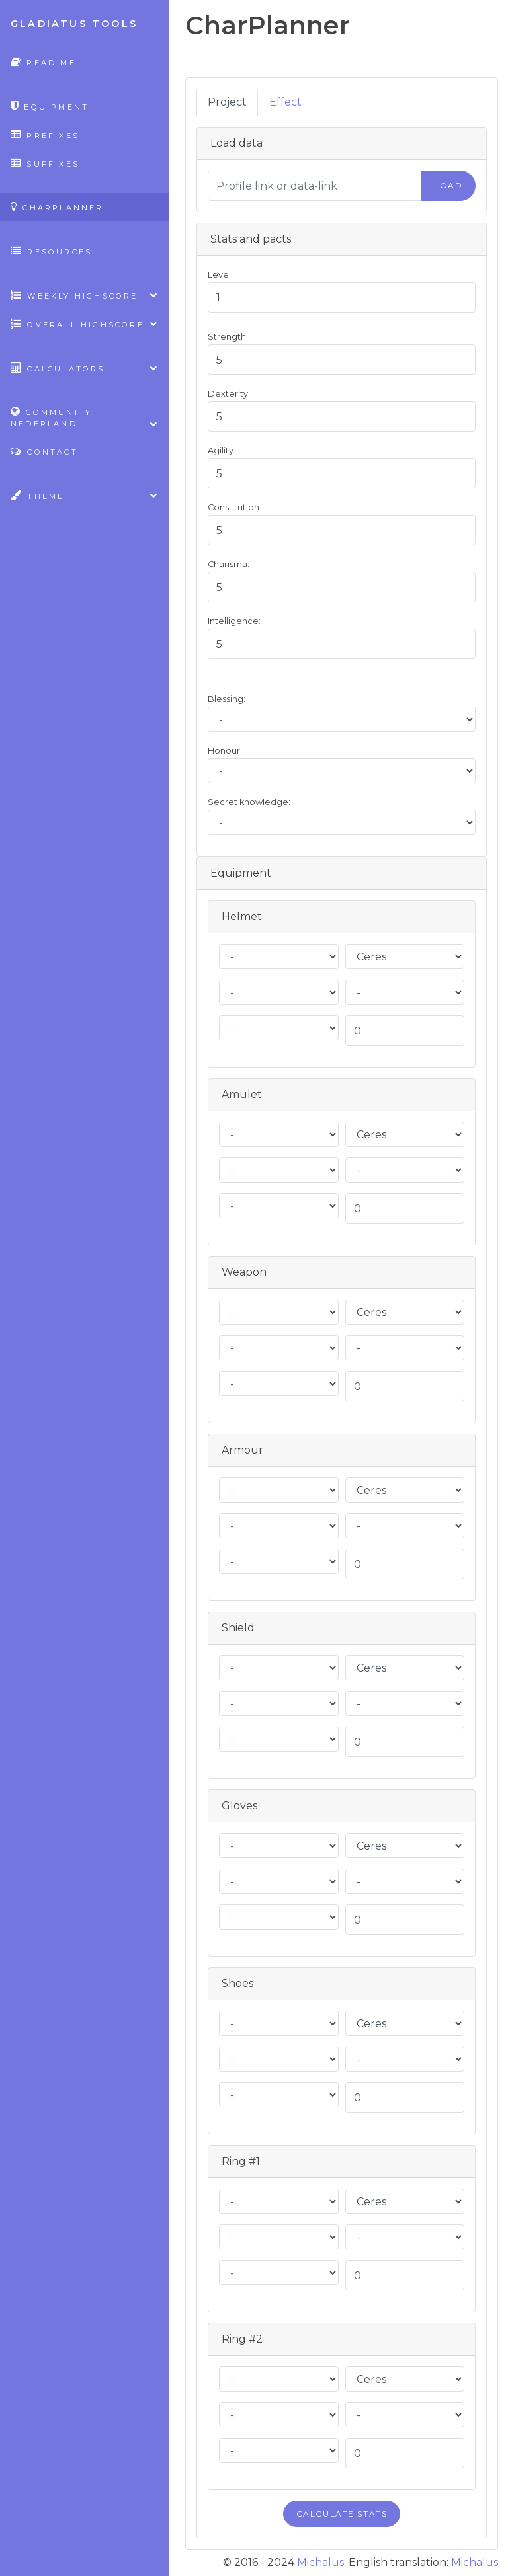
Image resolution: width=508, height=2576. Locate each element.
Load (448, 185)
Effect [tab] (285, 102)
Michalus (320, 2562)
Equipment (50, 106)
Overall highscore (85, 323)
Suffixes (45, 163)
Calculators (85, 367)
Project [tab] (227, 102)
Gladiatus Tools (74, 24)
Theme (85, 495)
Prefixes (45, 134)
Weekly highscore (85, 295)
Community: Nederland (85, 418)
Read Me (43, 61)
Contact (44, 451)
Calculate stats (342, 2513)
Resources (51, 250)
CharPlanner (57, 206)
